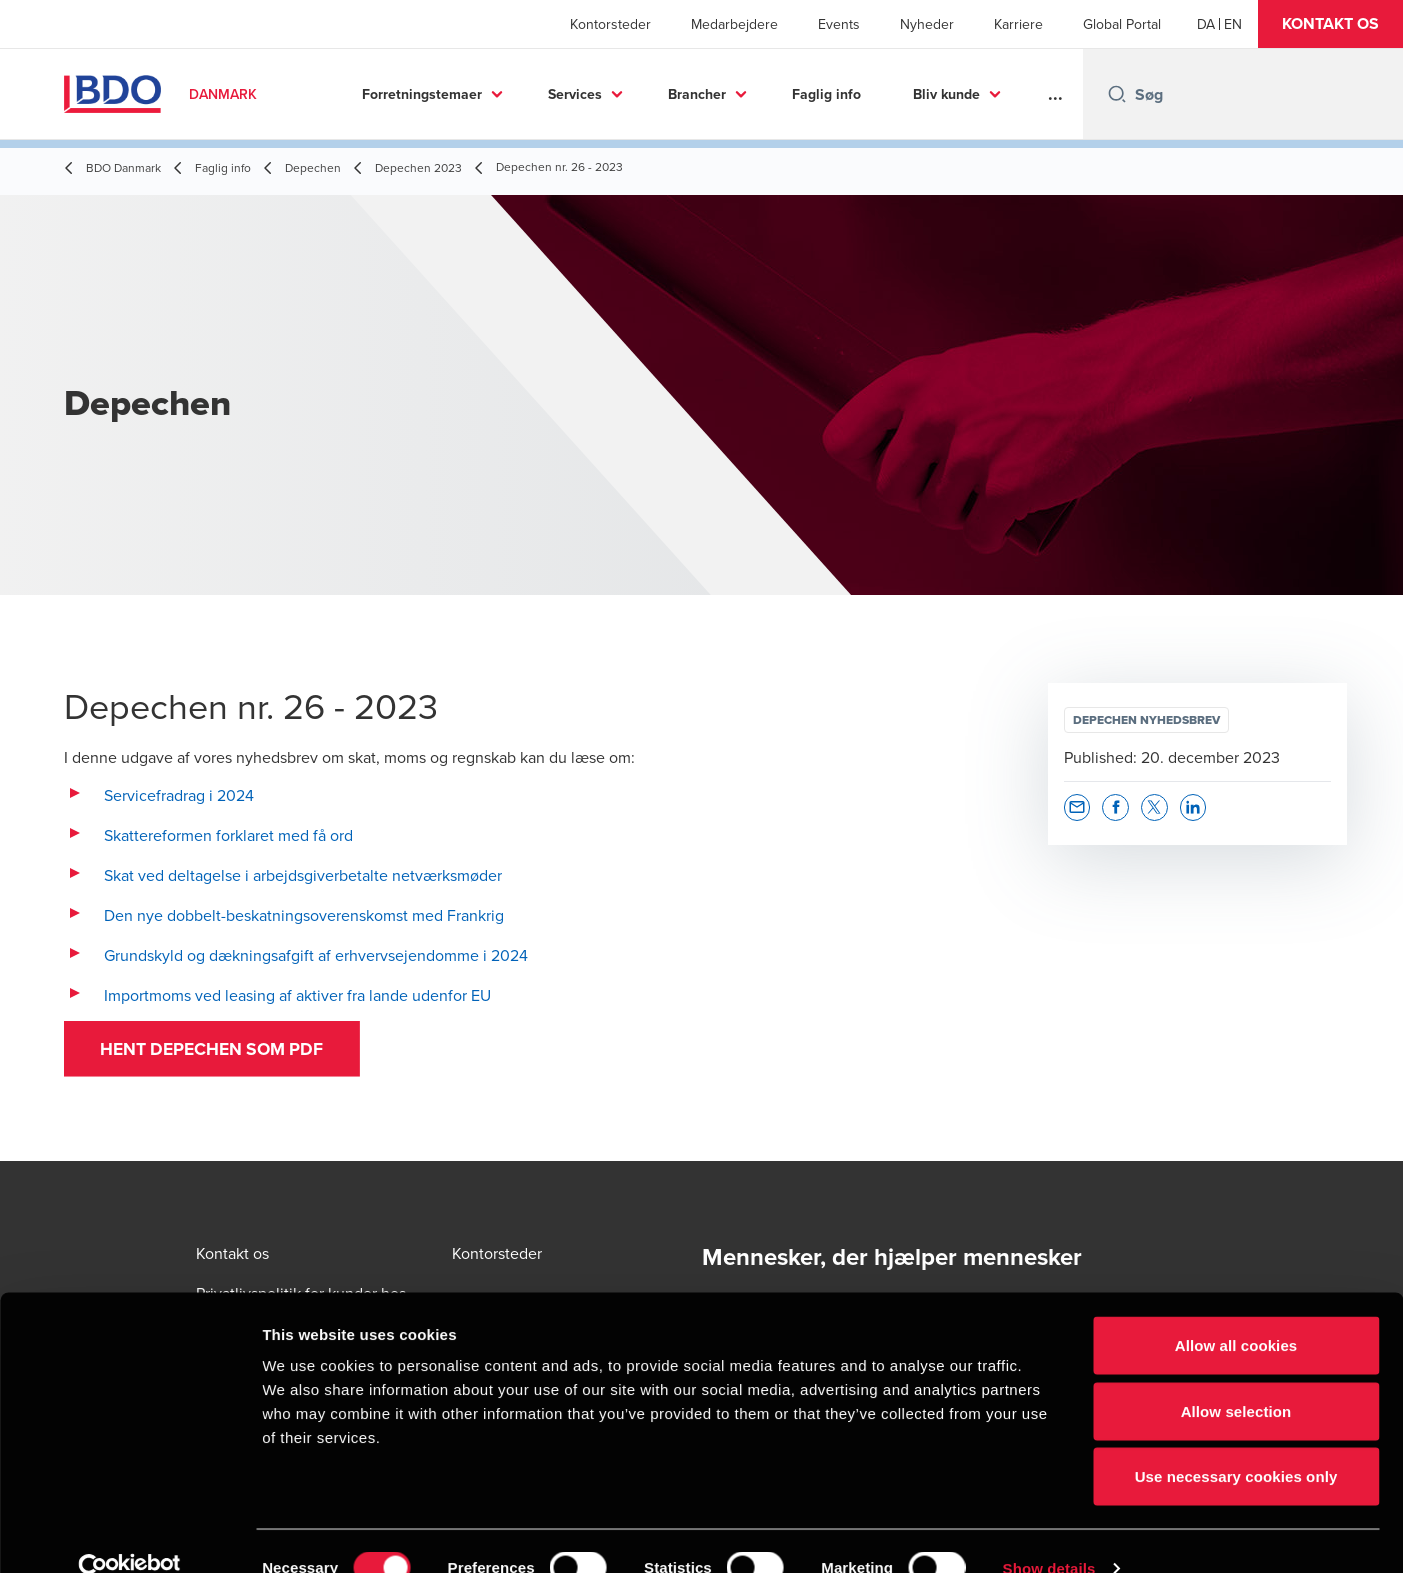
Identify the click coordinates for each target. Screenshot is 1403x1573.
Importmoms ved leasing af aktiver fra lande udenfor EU (297, 995)
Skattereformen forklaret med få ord (228, 835)
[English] (1233, 24)
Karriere (1018, 24)
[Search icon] (1117, 94)
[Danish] (1206, 24)
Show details (1049, 1533)
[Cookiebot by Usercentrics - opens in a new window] (129, 1534)
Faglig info (826, 94)
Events (839, 24)
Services (575, 94)
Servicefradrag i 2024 (179, 795)
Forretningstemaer (422, 94)
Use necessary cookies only (1236, 1441)
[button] (1330, 24)
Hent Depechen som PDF (219, 1051)
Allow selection (1236, 1376)
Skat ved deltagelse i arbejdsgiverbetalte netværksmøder (303, 875)
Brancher (697, 94)
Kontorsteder (610, 24)
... (1055, 94)
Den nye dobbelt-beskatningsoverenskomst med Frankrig (304, 915)
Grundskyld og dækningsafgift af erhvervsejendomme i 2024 (316, 955)
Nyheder (927, 24)
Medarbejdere (734, 24)
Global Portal (1122, 24)
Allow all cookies (1236, 1310)
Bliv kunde (946, 94)
